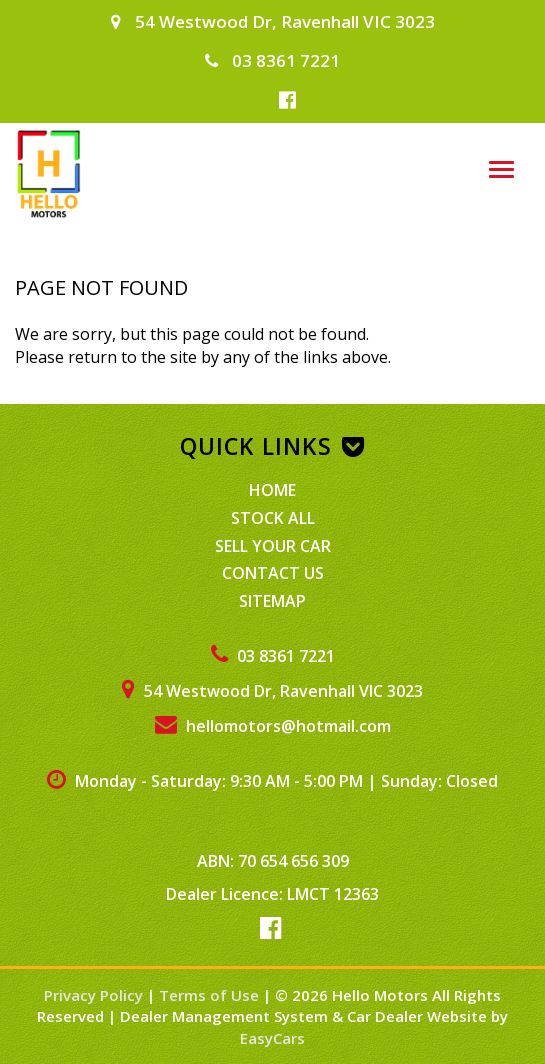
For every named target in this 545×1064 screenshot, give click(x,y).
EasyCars (272, 1038)
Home (272, 490)
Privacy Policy (95, 995)
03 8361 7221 (272, 60)
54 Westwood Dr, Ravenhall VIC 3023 (273, 21)
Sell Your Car (273, 546)
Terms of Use (211, 995)
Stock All (273, 518)
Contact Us (273, 573)
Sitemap (272, 601)
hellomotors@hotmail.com (273, 726)
